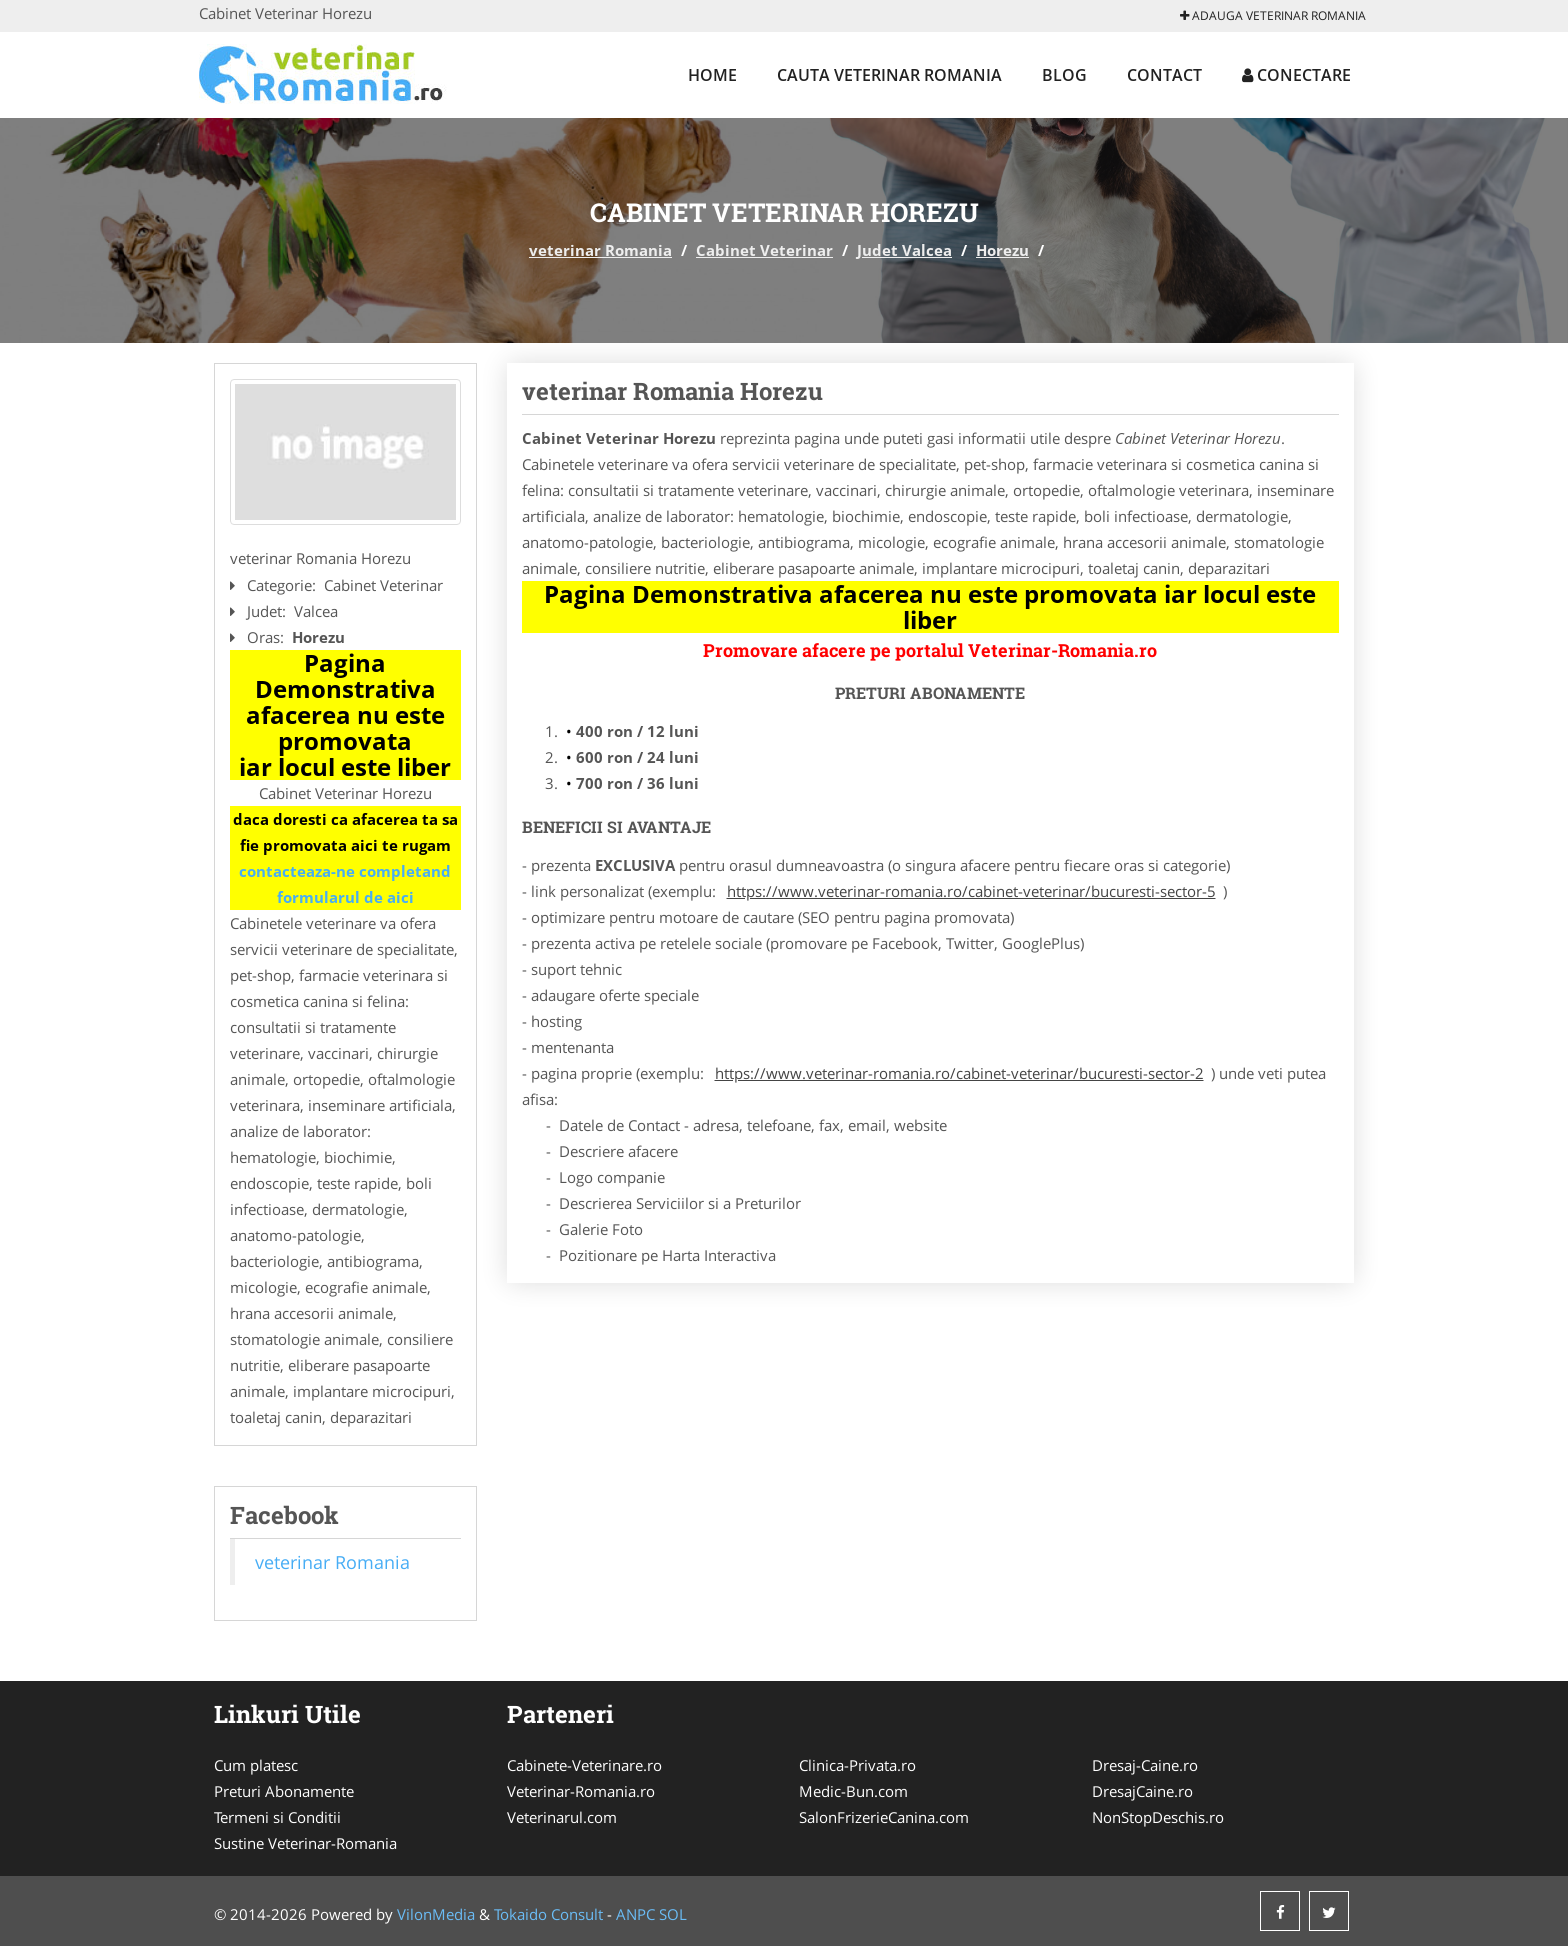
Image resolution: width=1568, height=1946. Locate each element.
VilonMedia (436, 1914)
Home (712, 75)
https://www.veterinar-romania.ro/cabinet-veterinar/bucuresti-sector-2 (959, 1073)
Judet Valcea (904, 250)
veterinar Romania (600, 250)
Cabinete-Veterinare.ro (584, 1765)
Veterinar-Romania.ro (581, 1791)
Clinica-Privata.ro (857, 1765)
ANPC (635, 1914)
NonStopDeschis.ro (1158, 1817)
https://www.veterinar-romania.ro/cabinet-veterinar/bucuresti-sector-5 (971, 891)
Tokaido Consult (548, 1914)
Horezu (1002, 250)
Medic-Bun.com (853, 1791)
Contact (1164, 75)
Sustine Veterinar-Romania (305, 1843)
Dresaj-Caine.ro (1145, 1765)
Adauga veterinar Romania (1273, 15)
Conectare (1296, 75)
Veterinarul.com (562, 1817)
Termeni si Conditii (277, 1817)
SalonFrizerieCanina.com (884, 1817)
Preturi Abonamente (284, 1791)
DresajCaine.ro (1142, 1791)
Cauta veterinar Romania (889, 75)
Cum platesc (256, 1765)
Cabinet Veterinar (764, 250)
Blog (1064, 75)
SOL (673, 1914)
